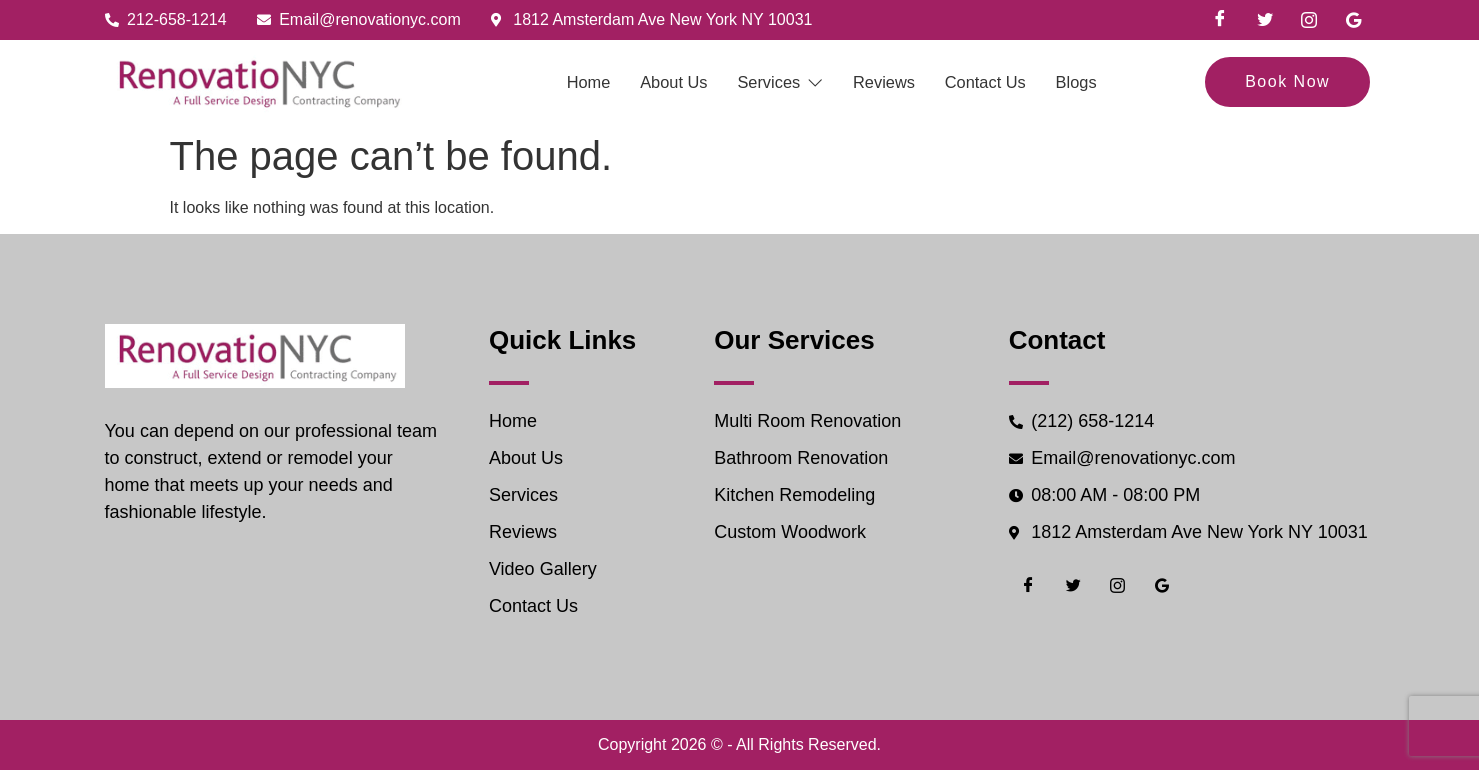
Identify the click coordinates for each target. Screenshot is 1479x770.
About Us (650, 82)
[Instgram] (1309, 20)
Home (549, 82)
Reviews (895, 82)
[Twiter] (1265, 20)
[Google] (1354, 20)
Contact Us (1013, 82)
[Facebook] (1220, 20)
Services (774, 82)
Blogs (1120, 82)
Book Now (1287, 81)
